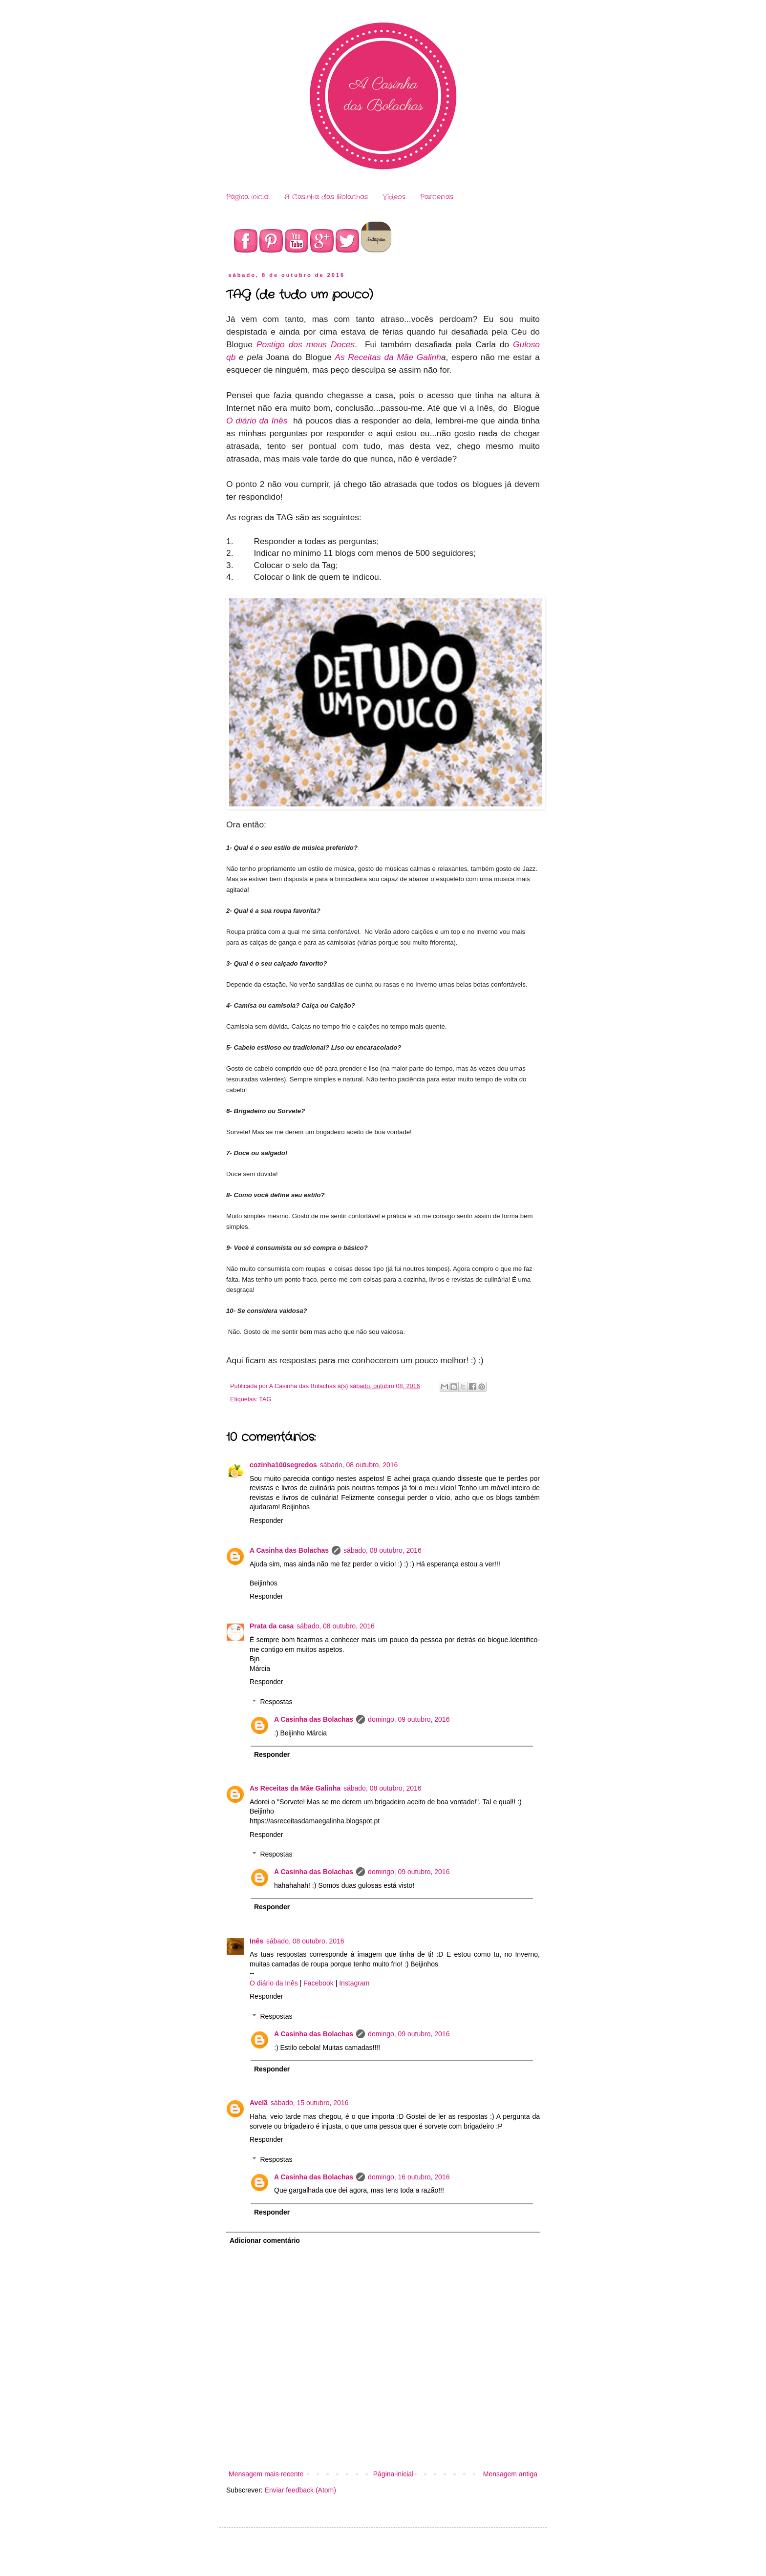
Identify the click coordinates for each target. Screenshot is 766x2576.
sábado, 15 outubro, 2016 (310, 2103)
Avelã (259, 2103)
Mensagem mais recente (266, 2474)
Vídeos (394, 197)
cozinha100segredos (283, 1465)
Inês (256, 1941)
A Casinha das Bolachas (326, 197)
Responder (266, 1520)
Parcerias (436, 197)
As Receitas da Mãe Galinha (295, 1788)
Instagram (354, 1983)
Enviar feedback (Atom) (300, 2490)
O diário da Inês (256, 420)
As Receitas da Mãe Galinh (388, 357)
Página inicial (248, 197)
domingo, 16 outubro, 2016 (408, 2177)
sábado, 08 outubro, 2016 (359, 1465)
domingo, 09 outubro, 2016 (408, 1719)
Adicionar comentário (265, 2240)
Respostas (276, 1702)
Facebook (318, 1983)
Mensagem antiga (510, 2474)
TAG (265, 1399)
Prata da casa (272, 1626)
